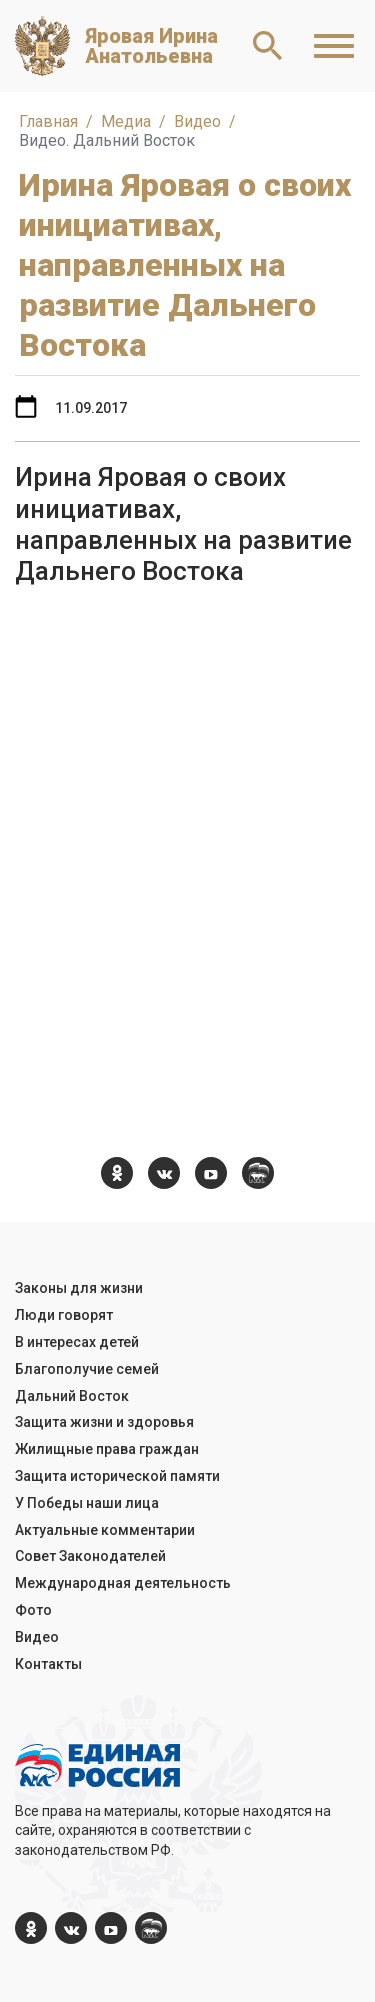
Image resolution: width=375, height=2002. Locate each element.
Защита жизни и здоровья (104, 1422)
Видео (37, 1637)
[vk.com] (164, 1173)
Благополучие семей (87, 1369)
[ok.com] (117, 1173)
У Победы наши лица (87, 1503)
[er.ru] (258, 1173)
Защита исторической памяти (117, 1476)
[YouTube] (211, 1173)
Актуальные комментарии (105, 1530)
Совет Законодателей (90, 1556)
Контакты (48, 1664)
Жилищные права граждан (107, 1449)
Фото (33, 1610)
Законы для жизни (79, 1288)
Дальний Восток (72, 1396)
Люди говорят (64, 1315)
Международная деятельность (123, 1583)
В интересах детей (77, 1342)
